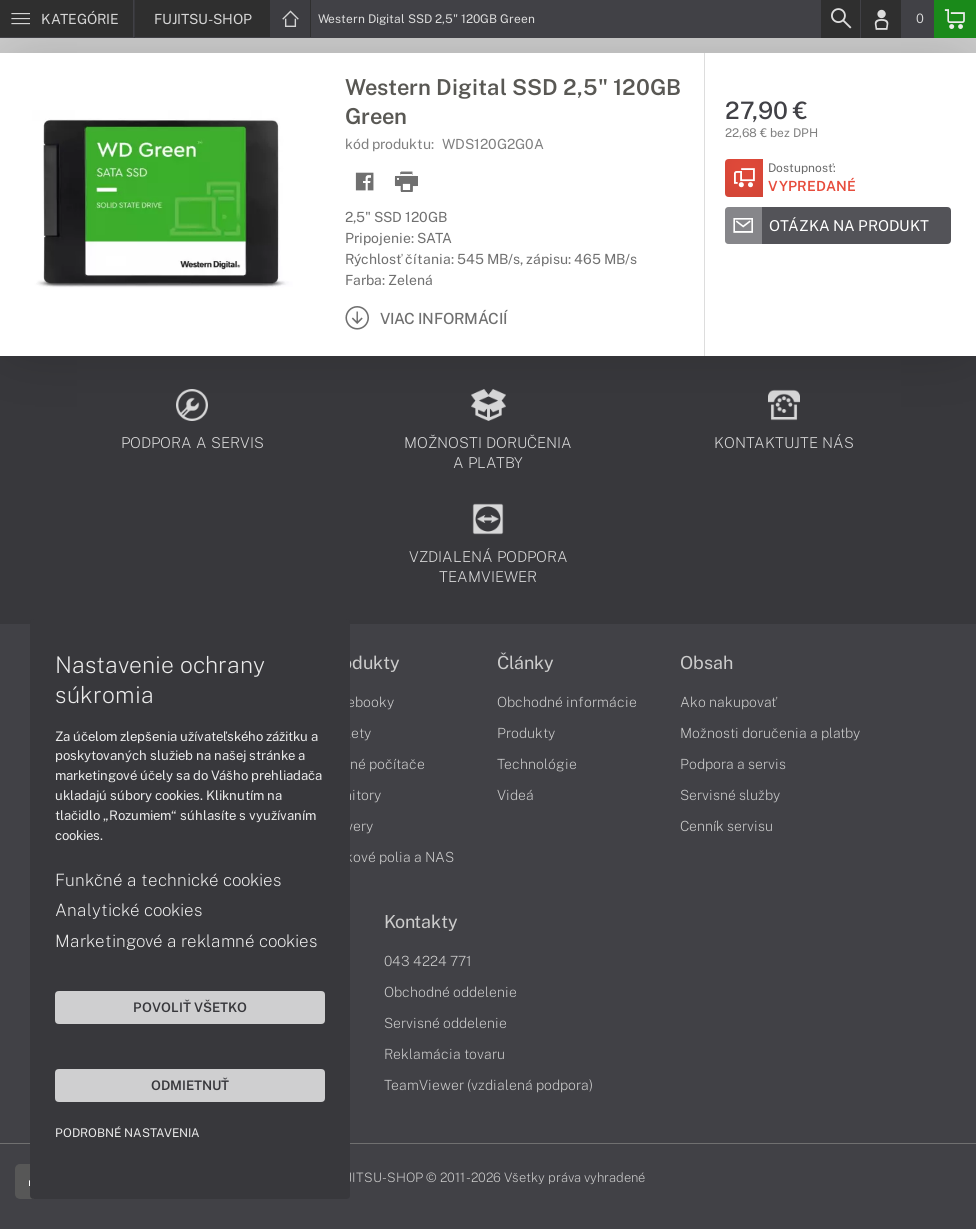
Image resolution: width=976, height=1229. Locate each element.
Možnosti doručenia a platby (770, 733)
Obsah (706, 663)
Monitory (352, 795)
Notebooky (359, 702)
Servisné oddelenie (445, 1023)
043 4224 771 (428, 961)
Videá (515, 795)
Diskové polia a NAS (389, 857)
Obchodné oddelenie (450, 992)
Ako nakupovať (728, 702)
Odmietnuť (190, 1085)
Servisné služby (730, 795)
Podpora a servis (733, 764)
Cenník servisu (726, 826)
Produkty (362, 663)
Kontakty (421, 922)
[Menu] (66, 19)
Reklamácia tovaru (444, 1054)
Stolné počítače (374, 764)
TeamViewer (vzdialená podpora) (488, 1085)
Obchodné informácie (567, 702)
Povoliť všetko (190, 1007)
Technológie (537, 764)
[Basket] (955, 19)
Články (525, 663)
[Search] (840, 19)
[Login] (881, 19)
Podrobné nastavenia (127, 1133)
